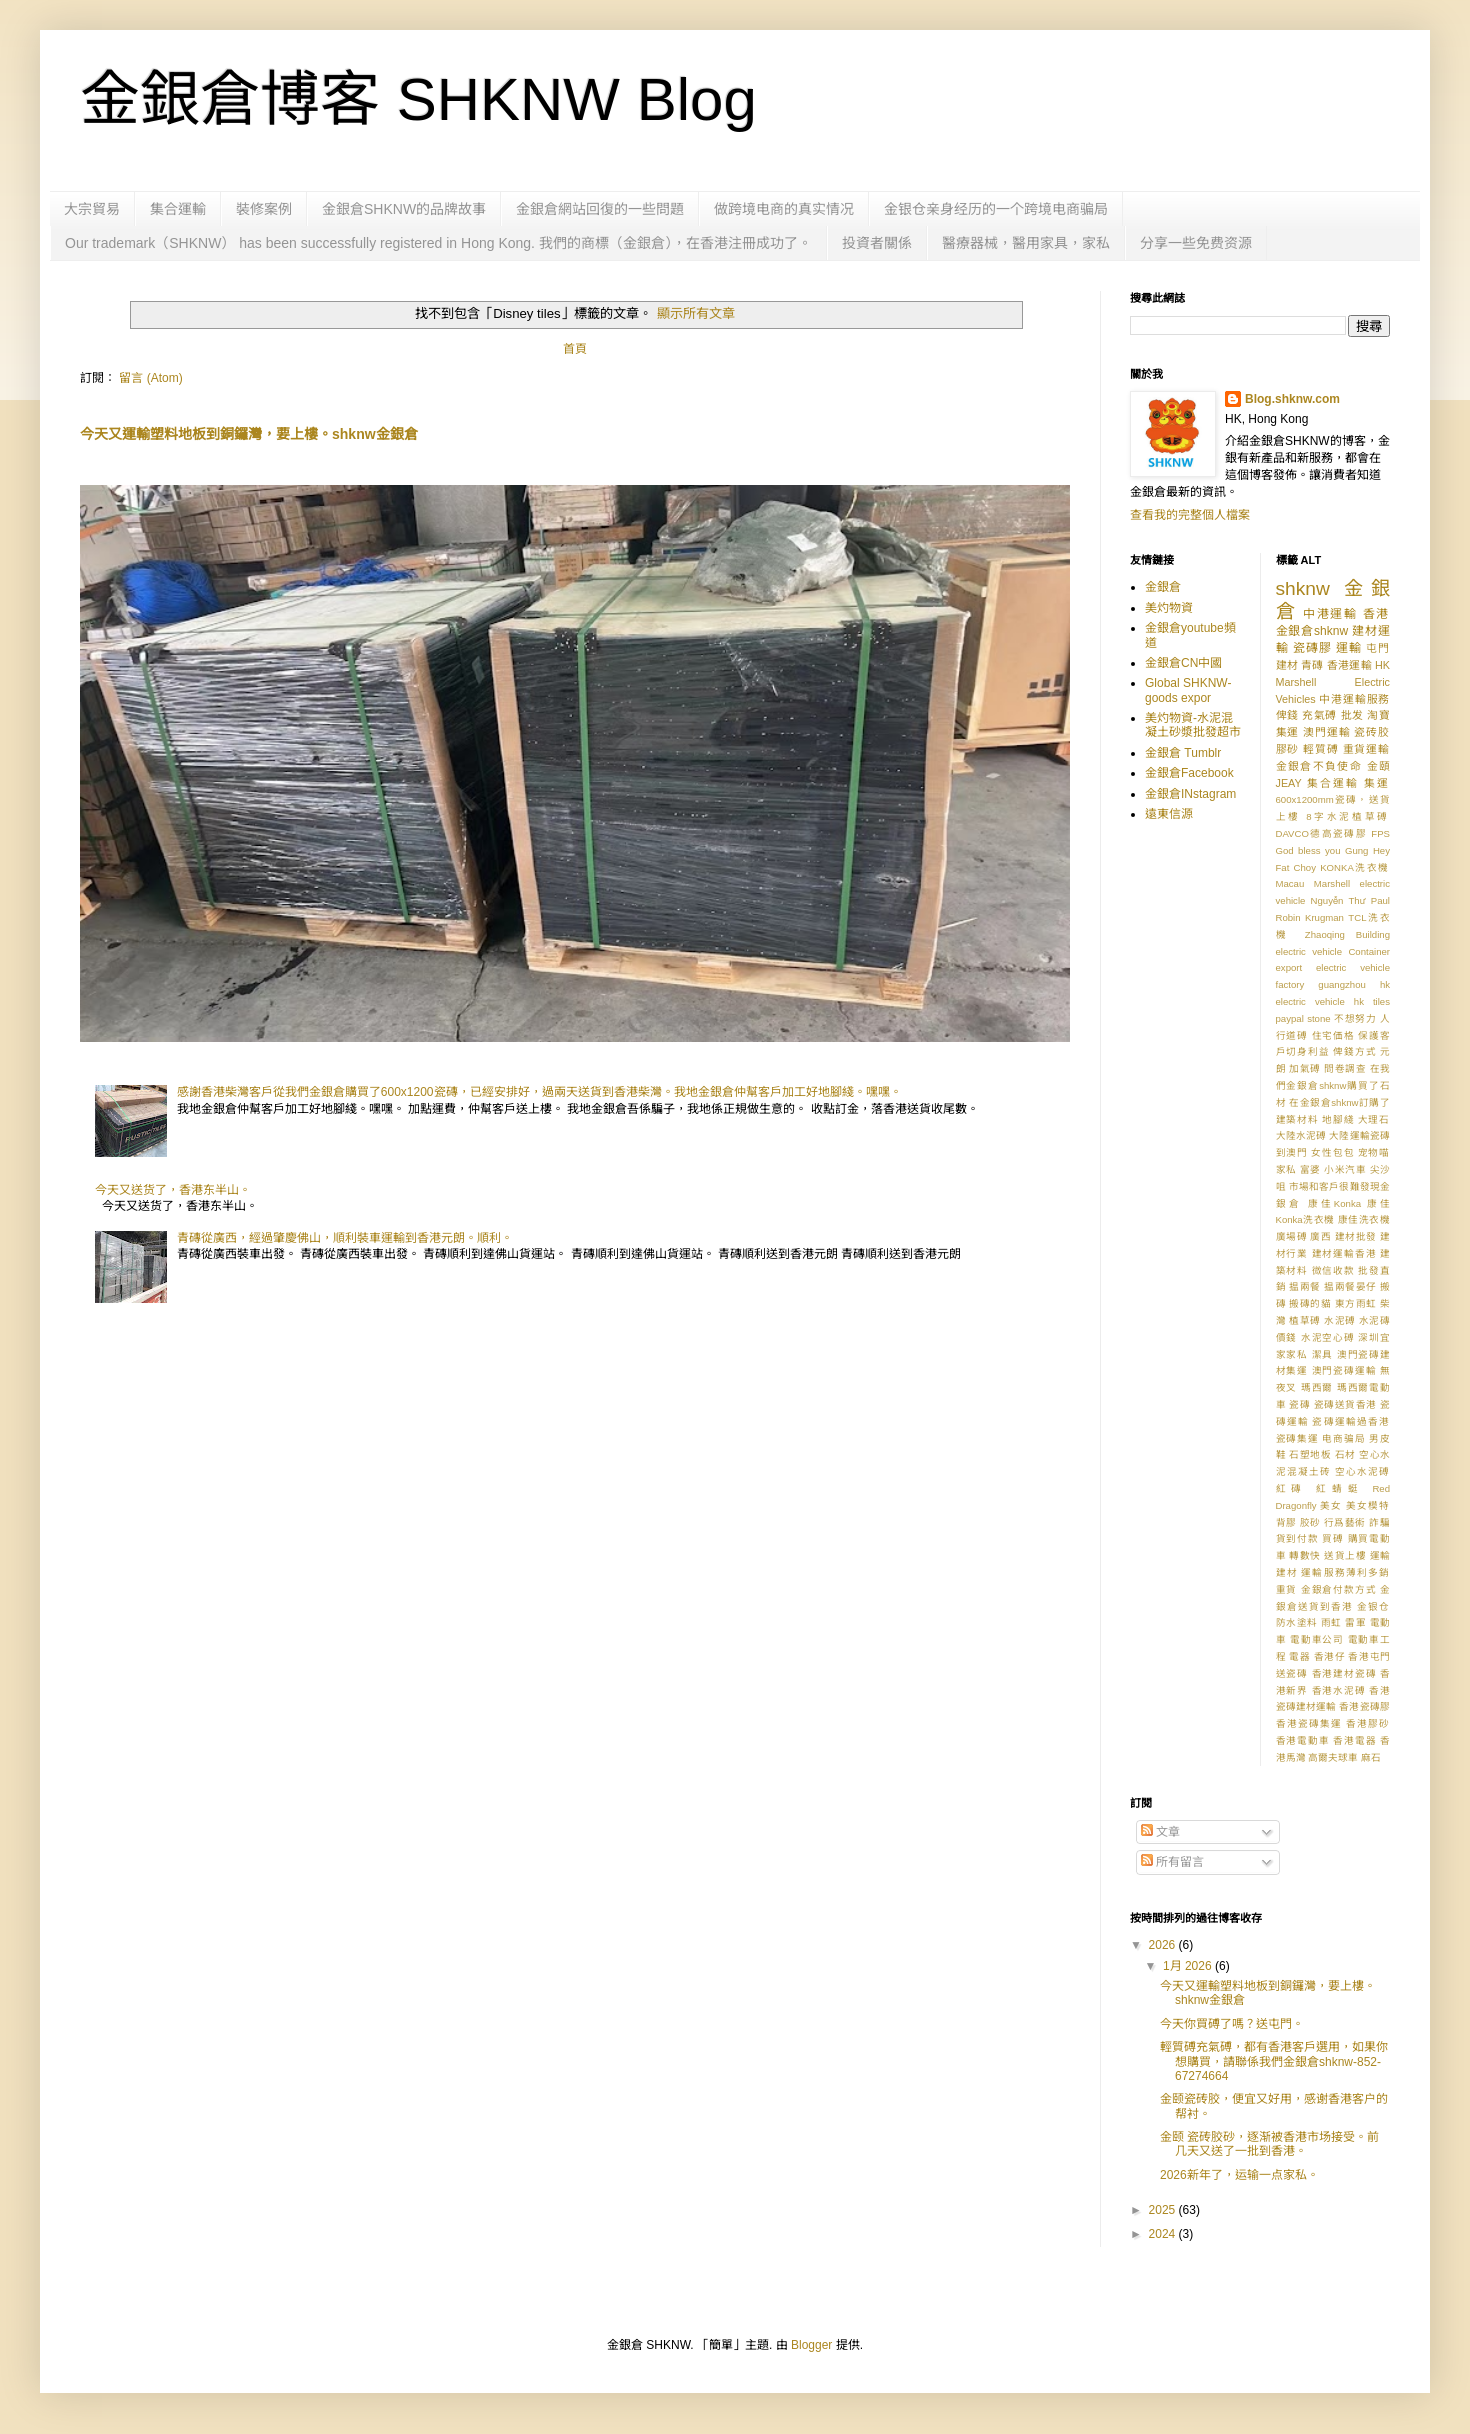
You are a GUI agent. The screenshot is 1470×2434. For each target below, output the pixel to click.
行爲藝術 (1345, 1522)
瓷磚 (1299, 1404)
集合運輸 (178, 209)
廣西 (1320, 1236)
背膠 (1286, 1522)
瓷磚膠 (1312, 648)
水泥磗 (1340, 1320)
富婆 (1310, 1169)
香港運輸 (1349, 665)
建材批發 (1356, 1236)
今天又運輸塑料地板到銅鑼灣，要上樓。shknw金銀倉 (249, 434)
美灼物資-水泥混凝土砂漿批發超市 (1193, 725)
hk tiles (1372, 1001)
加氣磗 (1305, 1068)
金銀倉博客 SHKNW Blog (418, 99)
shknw (1303, 588)
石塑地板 (1310, 1454)
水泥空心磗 (1328, 1337)
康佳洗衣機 (1364, 1219)
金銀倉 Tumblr (1183, 753)
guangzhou (1341, 984)
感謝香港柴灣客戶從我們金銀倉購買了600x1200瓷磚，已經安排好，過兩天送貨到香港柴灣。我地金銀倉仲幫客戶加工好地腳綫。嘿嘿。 (539, 1092)
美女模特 (1368, 1505)
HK (1382, 665)
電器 (1299, 1656)
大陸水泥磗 (1301, 1135)
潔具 (1323, 1354)
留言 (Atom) (150, 378)
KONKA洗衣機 (1355, 867)
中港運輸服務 (1354, 699)
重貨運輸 (1366, 749)
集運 (1377, 783)
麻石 (1371, 1757)
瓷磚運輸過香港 (1351, 1421)
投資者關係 (877, 243)
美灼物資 (1169, 608)
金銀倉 (1163, 587)
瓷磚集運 (1297, 1438)
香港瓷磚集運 (1309, 1723)
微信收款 (1333, 1270)
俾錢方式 (1354, 1051)
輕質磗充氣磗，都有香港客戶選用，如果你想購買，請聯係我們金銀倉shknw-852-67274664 (1274, 2061)
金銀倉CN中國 (1183, 663)
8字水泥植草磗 (1348, 816)
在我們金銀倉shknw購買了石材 (1333, 1085)
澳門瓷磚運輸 (1344, 1370)
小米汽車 (1345, 1169)
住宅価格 (1333, 1035)
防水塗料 (1297, 1622)
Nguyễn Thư (1338, 900)
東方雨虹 (1356, 1303)
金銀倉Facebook (1189, 773)
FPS (1380, 833)
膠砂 (1288, 749)
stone (1318, 1018)
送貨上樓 (1345, 1555)
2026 (1164, 1945)
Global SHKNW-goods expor (1188, 690)
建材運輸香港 (1344, 1253)
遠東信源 (1169, 814)
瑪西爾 (1317, 1387)
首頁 (575, 349)
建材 (1287, 665)
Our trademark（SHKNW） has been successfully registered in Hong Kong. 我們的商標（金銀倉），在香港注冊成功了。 (438, 243)
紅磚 (1292, 1488)
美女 (1331, 1505)
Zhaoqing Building (1347, 934)
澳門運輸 (1326, 732)
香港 (1376, 614)
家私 (1286, 1169)
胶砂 (1310, 1522)
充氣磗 (1319, 715)
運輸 (1349, 648)
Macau (1290, 883)
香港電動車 (1303, 1740)
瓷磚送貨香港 (1345, 1404)
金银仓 (1373, 1606)
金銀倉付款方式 (1339, 1589)
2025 (1164, 2210)
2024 (1164, 2234)
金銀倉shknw (1312, 631)
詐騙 (1379, 1522)
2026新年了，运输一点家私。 (1239, 2175)
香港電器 (1354, 1740)
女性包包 (1332, 1152)
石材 (1345, 1454)
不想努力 (1355, 1018)
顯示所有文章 (696, 313)
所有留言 (1172, 1862)
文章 (1160, 1832)
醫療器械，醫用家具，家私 (1026, 243)
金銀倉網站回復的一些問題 (600, 209)
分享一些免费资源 (1196, 243)
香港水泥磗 (1339, 1690)
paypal (1290, 1018)
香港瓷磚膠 (1364, 1706)
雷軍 (1355, 1622)
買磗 (1333, 1538)
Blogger (811, 2345)
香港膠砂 (1368, 1723)
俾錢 (1287, 715)
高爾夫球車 (1333, 1757)
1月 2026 (1189, 1966)
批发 (1352, 715)
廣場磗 (1292, 1236)
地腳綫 (1338, 1119)
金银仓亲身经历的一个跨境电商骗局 (996, 209)
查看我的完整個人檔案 (1190, 515)
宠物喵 (1374, 1152)
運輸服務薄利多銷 (1345, 1572)
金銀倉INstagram (1190, 794)
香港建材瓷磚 (1344, 1673)
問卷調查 (1345, 1068)
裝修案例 (264, 209)
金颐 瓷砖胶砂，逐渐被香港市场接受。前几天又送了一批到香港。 (1269, 2144)
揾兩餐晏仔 (1350, 1286)
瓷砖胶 (1372, 732)
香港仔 (1330, 1656)
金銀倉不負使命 (1319, 766)
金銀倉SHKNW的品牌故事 (404, 209)
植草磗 (1305, 1320)
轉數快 (1305, 1555)
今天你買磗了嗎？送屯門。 (1232, 2024)
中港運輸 (1330, 614)
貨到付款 (1297, 1538)
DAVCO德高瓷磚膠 (1322, 833)
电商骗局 (1343, 1438)
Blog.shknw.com (1292, 399)
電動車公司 (1317, 1639)
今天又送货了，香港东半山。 (173, 1190)
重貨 (1287, 1589)
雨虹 (1331, 1622)
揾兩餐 (1305, 1286)
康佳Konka (1334, 1203)
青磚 (1312, 665)
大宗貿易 (92, 209)
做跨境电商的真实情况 (784, 209)
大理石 (1374, 1119)
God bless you (1308, 850)
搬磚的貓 (1310, 1303)
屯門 (1378, 648)
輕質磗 (1321, 749)
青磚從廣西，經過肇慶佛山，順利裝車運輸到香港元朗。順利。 (345, 1238)
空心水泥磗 (1362, 1471)
